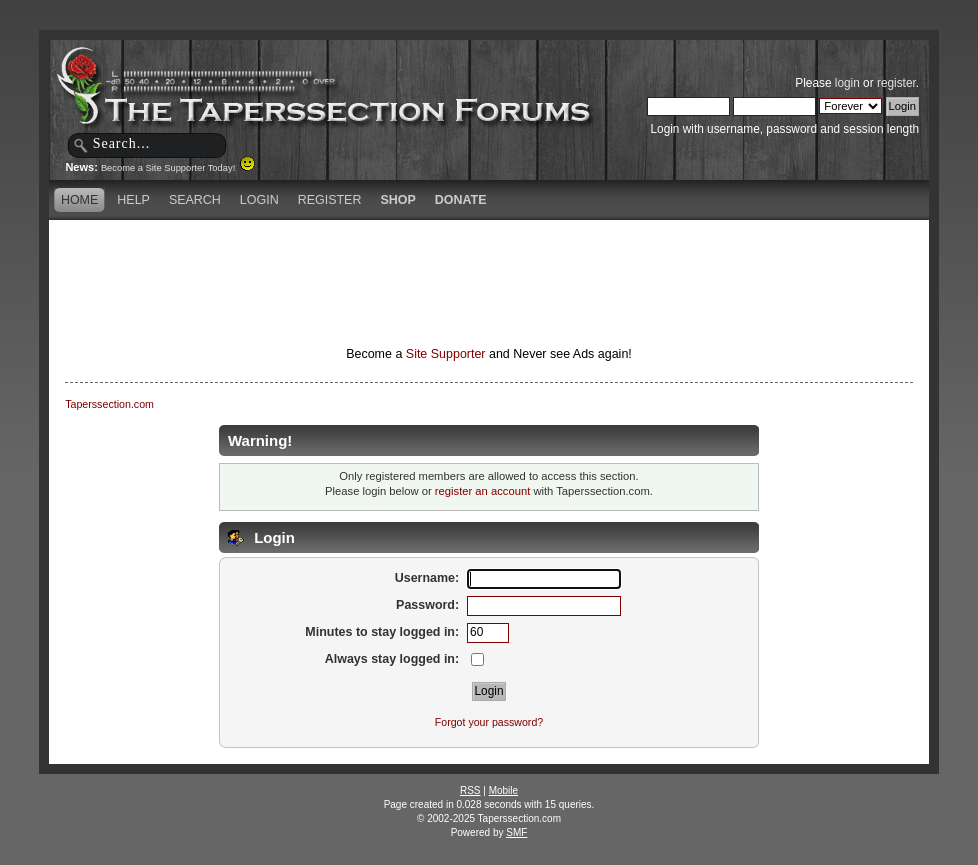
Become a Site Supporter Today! (178, 168)
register (896, 83)
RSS (470, 790)
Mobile (503, 790)
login (847, 83)
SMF (516, 832)
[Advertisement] (489, 255)
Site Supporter (446, 354)
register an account (482, 491)
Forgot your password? (489, 722)
